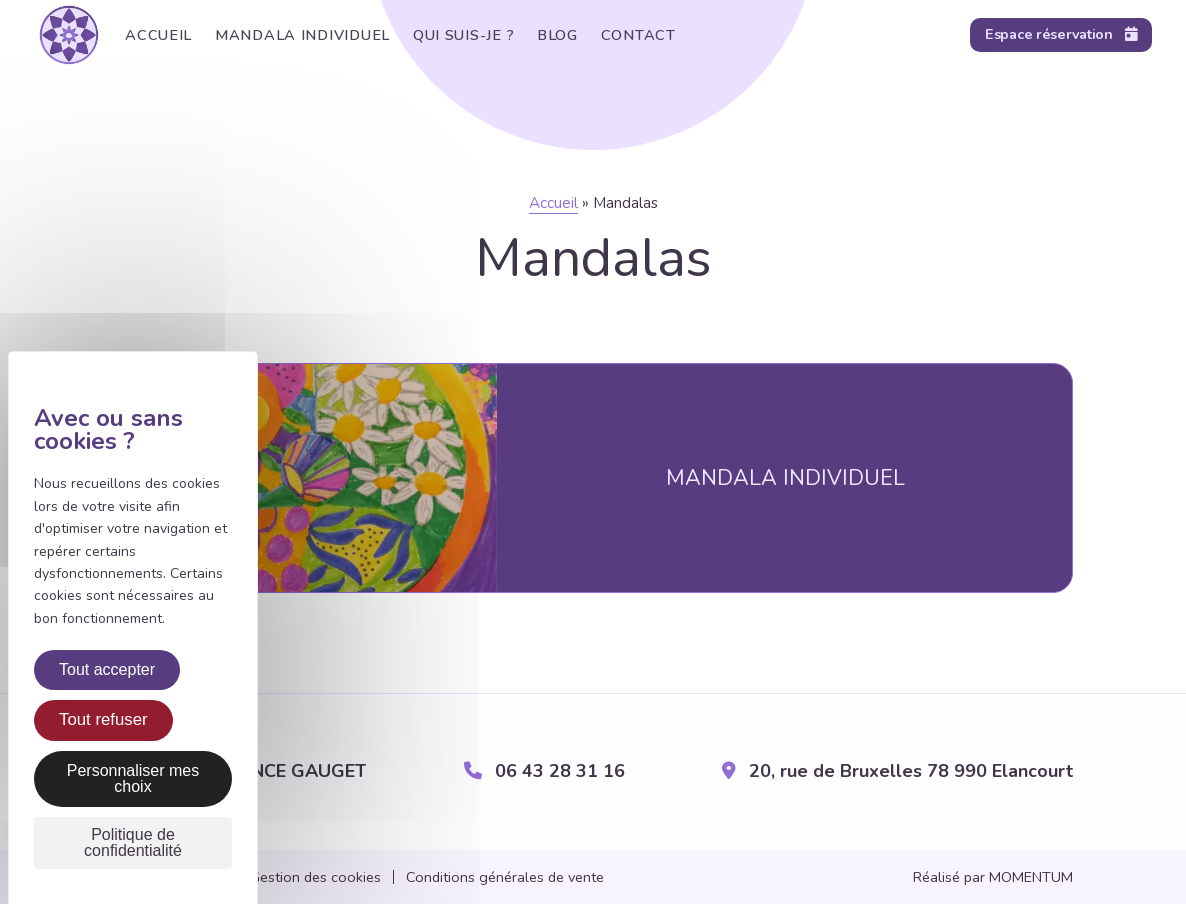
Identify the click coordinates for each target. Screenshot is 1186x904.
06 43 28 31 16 (544, 772)
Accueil (156, 35)
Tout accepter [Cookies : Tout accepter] (107, 669)
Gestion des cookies (315, 877)
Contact (622, 35)
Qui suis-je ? (454, 35)
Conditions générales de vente (505, 877)
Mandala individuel (296, 35)
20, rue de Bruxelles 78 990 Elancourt (897, 772)
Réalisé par (993, 877)
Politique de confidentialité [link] (133, 842)
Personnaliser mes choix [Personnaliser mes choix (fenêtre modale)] (133, 778)
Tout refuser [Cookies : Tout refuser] (103, 719)
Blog (545, 35)
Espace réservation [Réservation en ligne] (1061, 34)
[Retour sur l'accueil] (69, 35)
